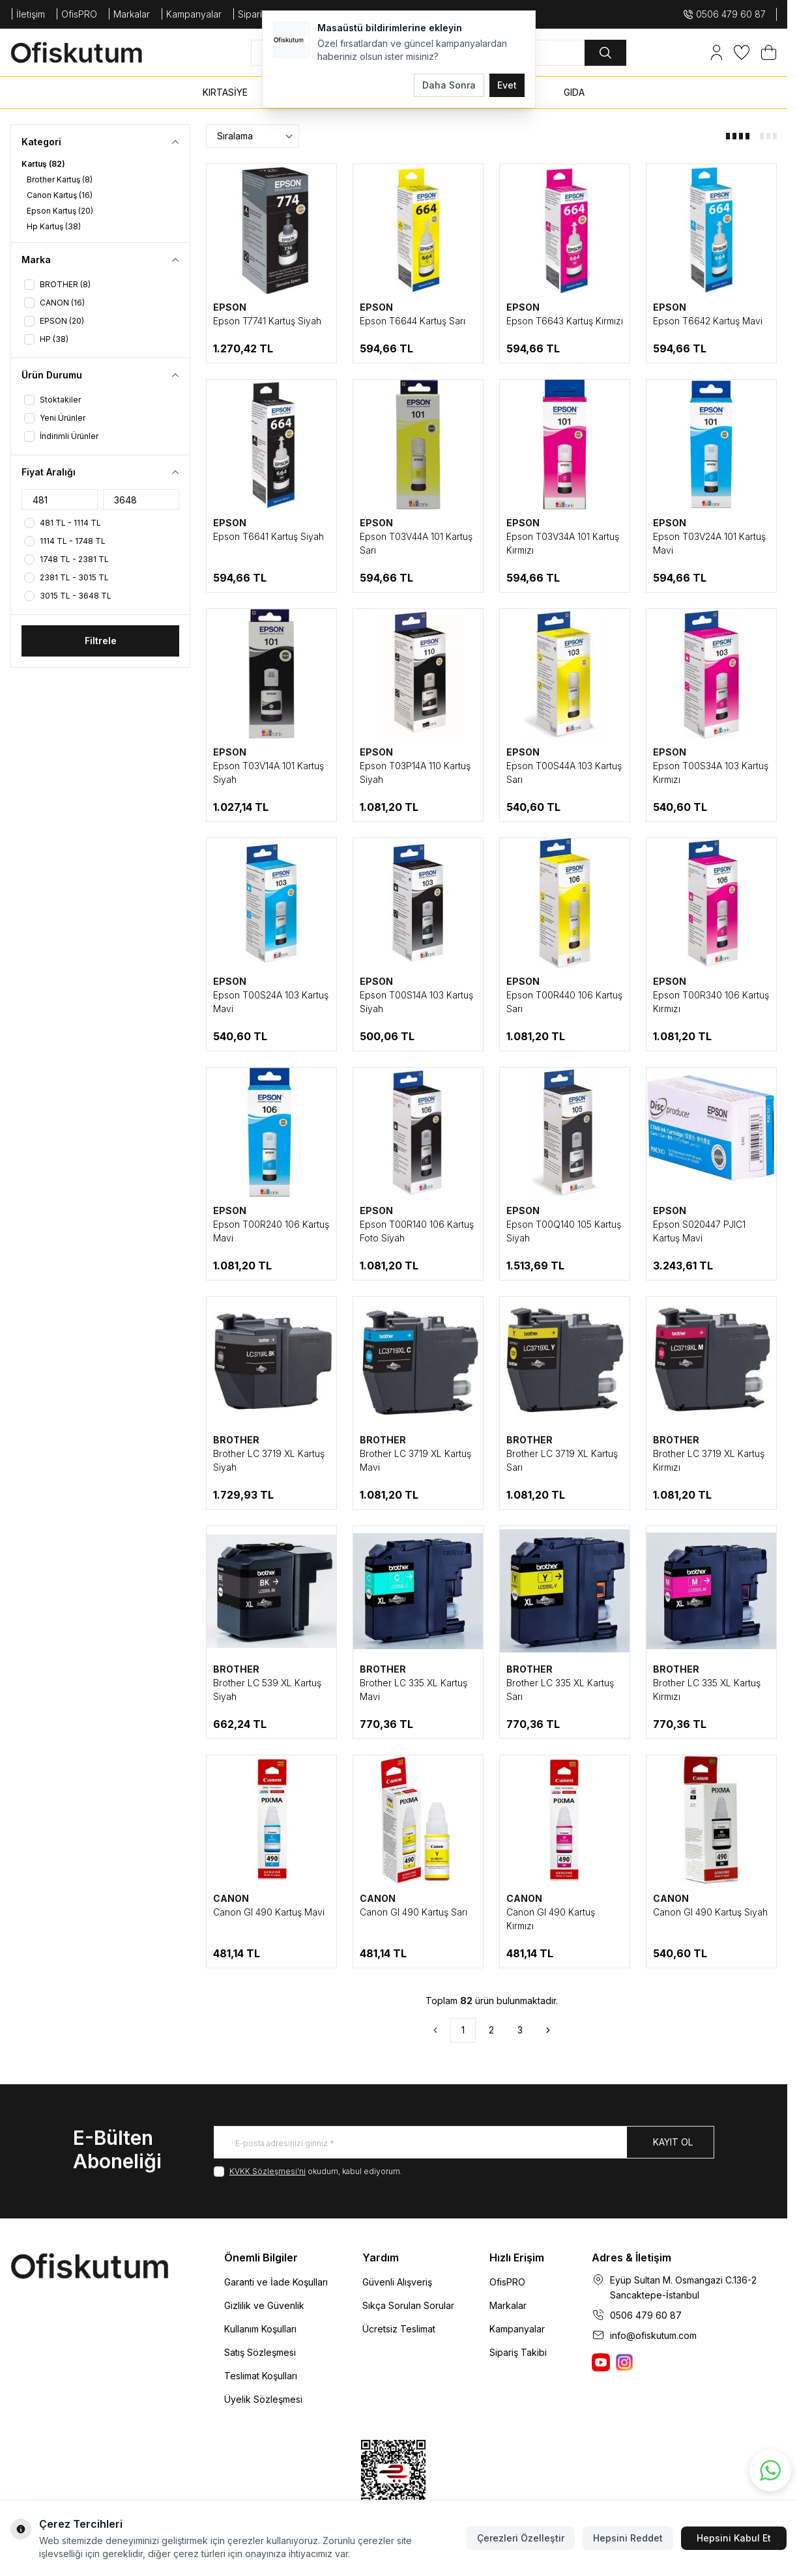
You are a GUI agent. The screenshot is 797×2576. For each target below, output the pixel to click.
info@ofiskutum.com (653, 2335)
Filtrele (101, 640)
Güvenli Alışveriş (397, 2281)
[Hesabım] (716, 52)
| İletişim (27, 14)
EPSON (229, 307)
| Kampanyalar (191, 14)
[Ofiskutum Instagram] (624, 2362)
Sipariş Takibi (518, 2352)
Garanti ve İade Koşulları (276, 2281)
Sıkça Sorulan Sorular (408, 2305)
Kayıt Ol (673, 2141)
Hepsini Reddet (628, 2537)
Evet (507, 85)
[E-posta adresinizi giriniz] (464, 2142)
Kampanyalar (517, 2328)
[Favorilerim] (741, 52)
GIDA (574, 92)
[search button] (605, 53)
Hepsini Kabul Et (734, 2537)
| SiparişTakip (260, 14)
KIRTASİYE (225, 92)
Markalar (508, 2305)
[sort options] (252, 136)
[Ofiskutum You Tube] (601, 2362)
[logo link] (88, 52)
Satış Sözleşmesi (260, 2352)
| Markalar (129, 14)
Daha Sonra (449, 85)
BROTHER (236, 1439)
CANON (231, 1898)
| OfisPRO (76, 14)
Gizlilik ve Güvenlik (264, 2305)
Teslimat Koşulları (260, 2375)
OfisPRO (507, 2281)
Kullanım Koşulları (260, 2328)
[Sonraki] (548, 2030)
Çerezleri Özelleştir (520, 2537)
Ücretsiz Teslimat (398, 2328)
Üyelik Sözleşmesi (263, 2399)
